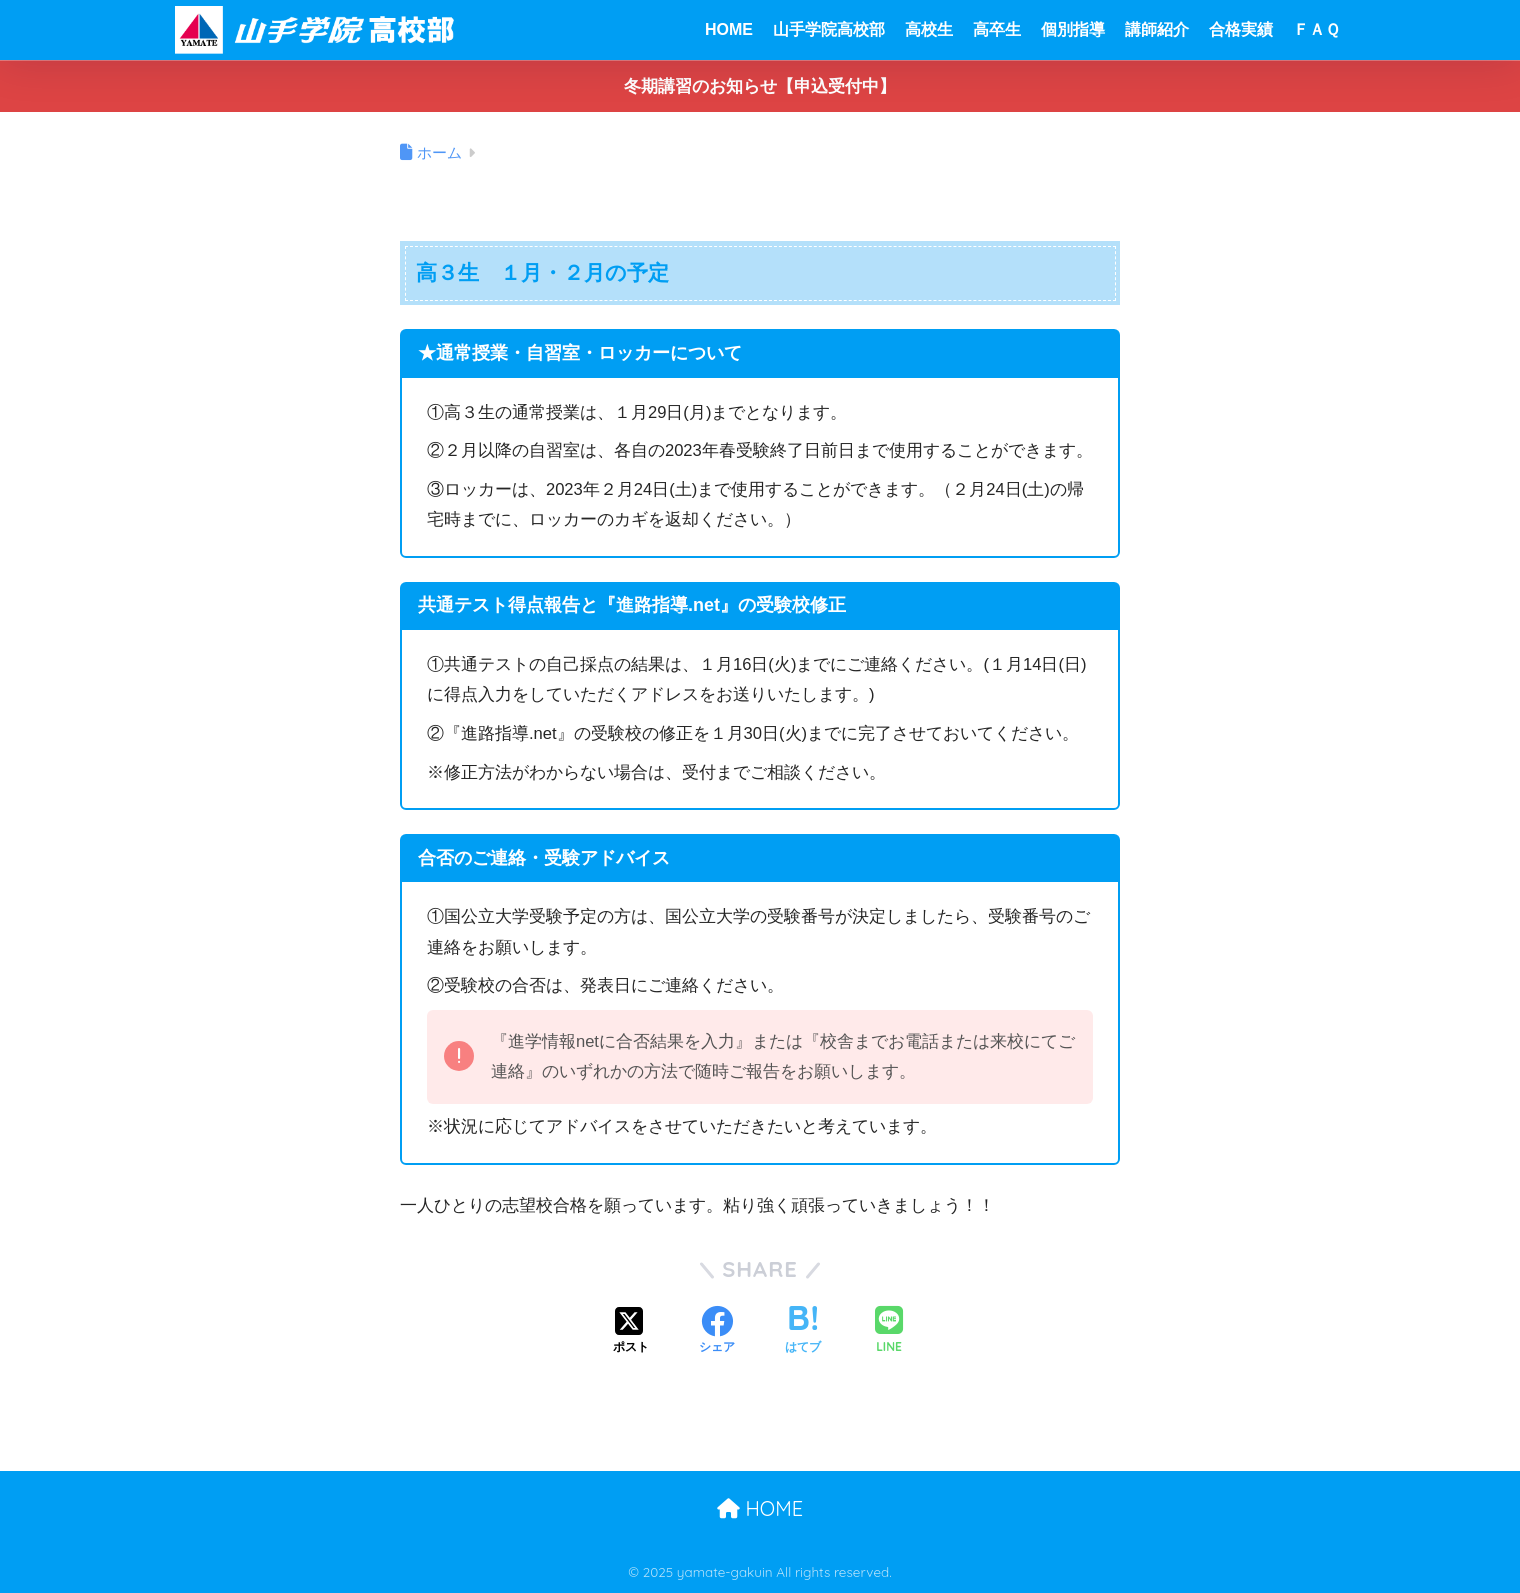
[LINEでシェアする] (889, 1331)
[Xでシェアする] (631, 1332)
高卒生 (997, 29)
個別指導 (1073, 29)
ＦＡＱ (1316, 29)
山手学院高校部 (829, 29)
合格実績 (1241, 29)
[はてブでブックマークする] (803, 1332)
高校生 (929, 29)
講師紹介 (1157, 29)
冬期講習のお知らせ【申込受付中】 (760, 86)
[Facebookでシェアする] (717, 1332)
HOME (729, 29)
